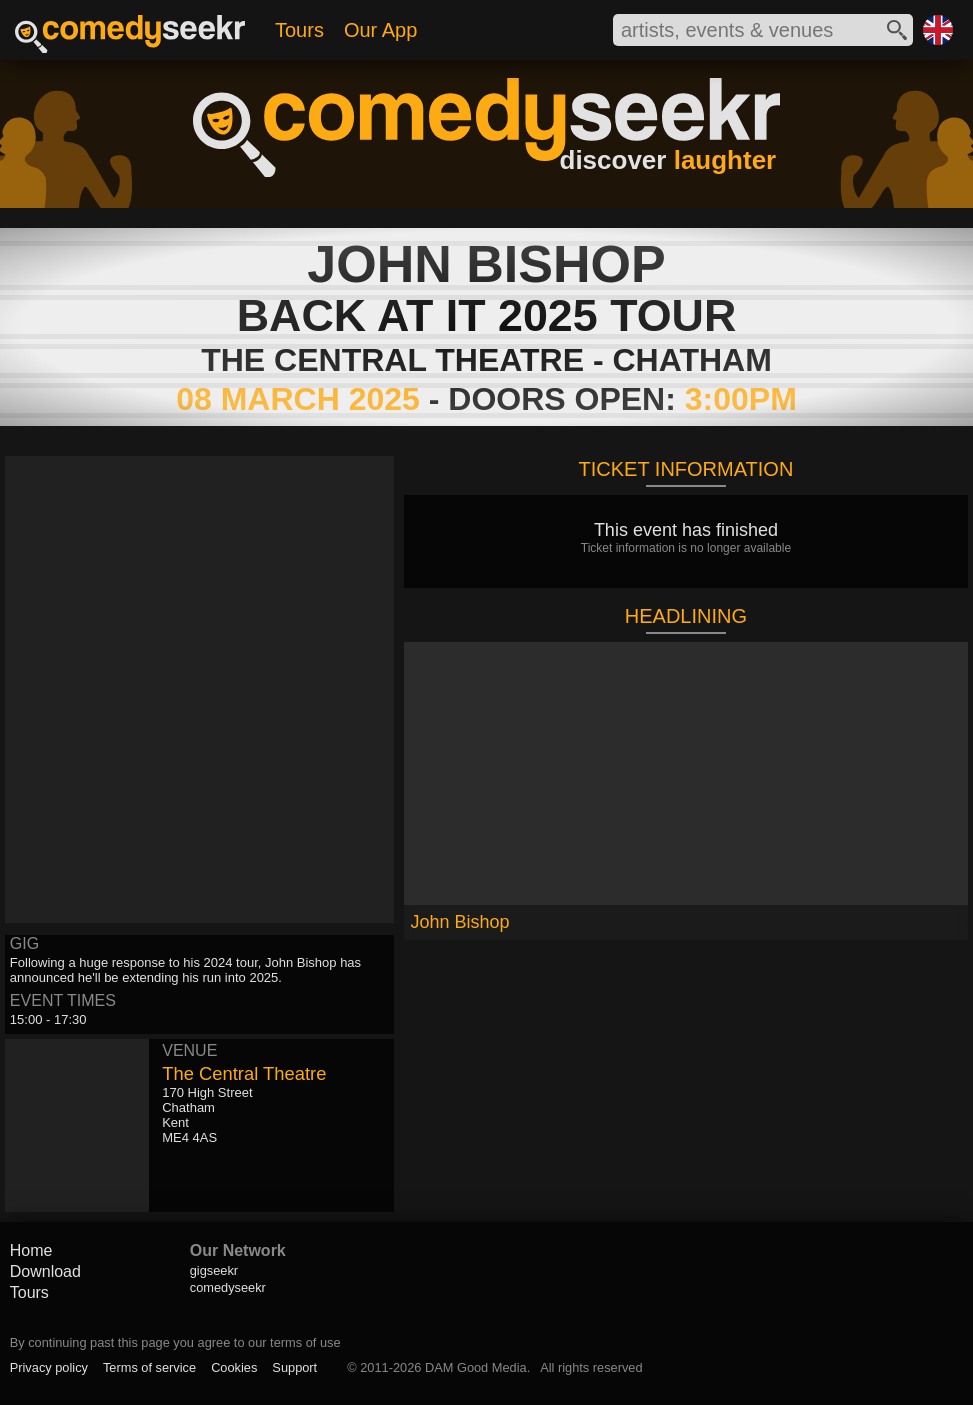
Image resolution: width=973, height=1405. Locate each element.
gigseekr (214, 1270)
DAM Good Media (476, 1367)
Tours (299, 30)
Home (31, 1250)
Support (294, 1367)
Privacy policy (49, 1367)
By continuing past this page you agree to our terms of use (175, 1342)
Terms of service (149, 1367)
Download (45, 1271)
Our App (380, 30)
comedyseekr (228, 1287)
